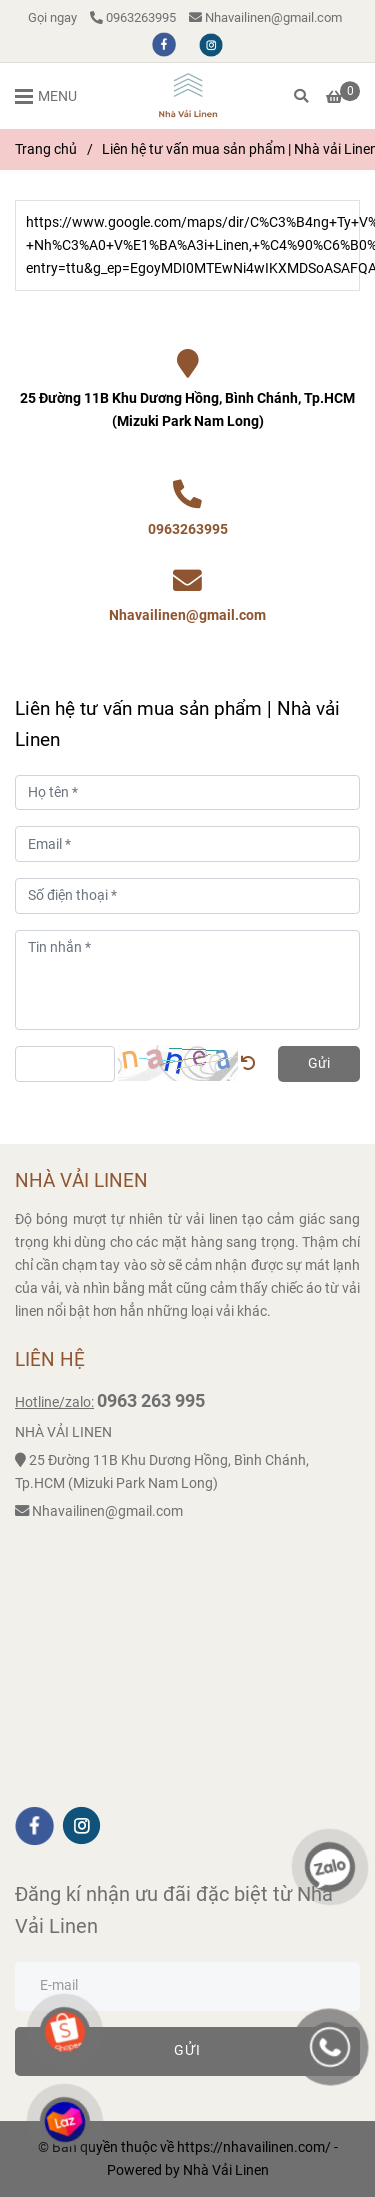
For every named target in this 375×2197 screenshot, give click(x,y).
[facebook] (165, 43)
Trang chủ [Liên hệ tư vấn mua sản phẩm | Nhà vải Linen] (46, 149)
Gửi (319, 1063)
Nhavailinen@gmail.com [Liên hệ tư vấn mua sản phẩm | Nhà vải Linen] (265, 17)
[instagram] (211, 43)
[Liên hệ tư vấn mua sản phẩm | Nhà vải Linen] (188, 96)
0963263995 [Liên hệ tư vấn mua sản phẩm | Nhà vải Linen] (133, 17)
